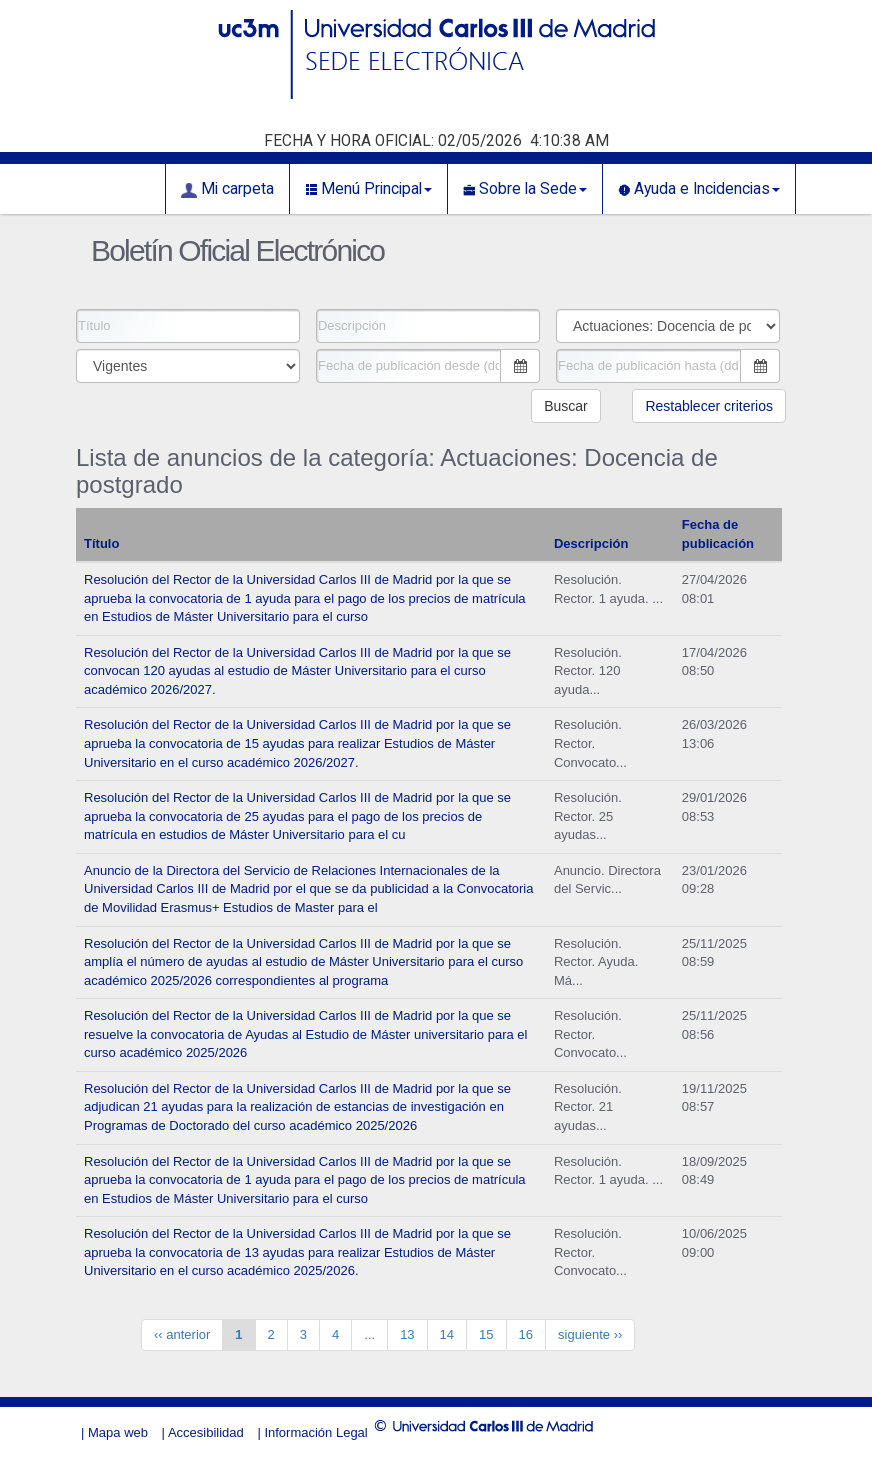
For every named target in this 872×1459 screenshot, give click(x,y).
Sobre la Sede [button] (525, 189)
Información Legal (315, 1432)
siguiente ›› (590, 1334)
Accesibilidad (206, 1432)
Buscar (566, 406)
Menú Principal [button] (368, 189)
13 (407, 1334)
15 (486, 1334)
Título (101, 543)
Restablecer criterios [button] (709, 406)
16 (526, 1334)
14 (447, 1334)
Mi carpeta (227, 189)
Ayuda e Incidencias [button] (699, 189)
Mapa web (118, 1432)
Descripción (591, 543)
